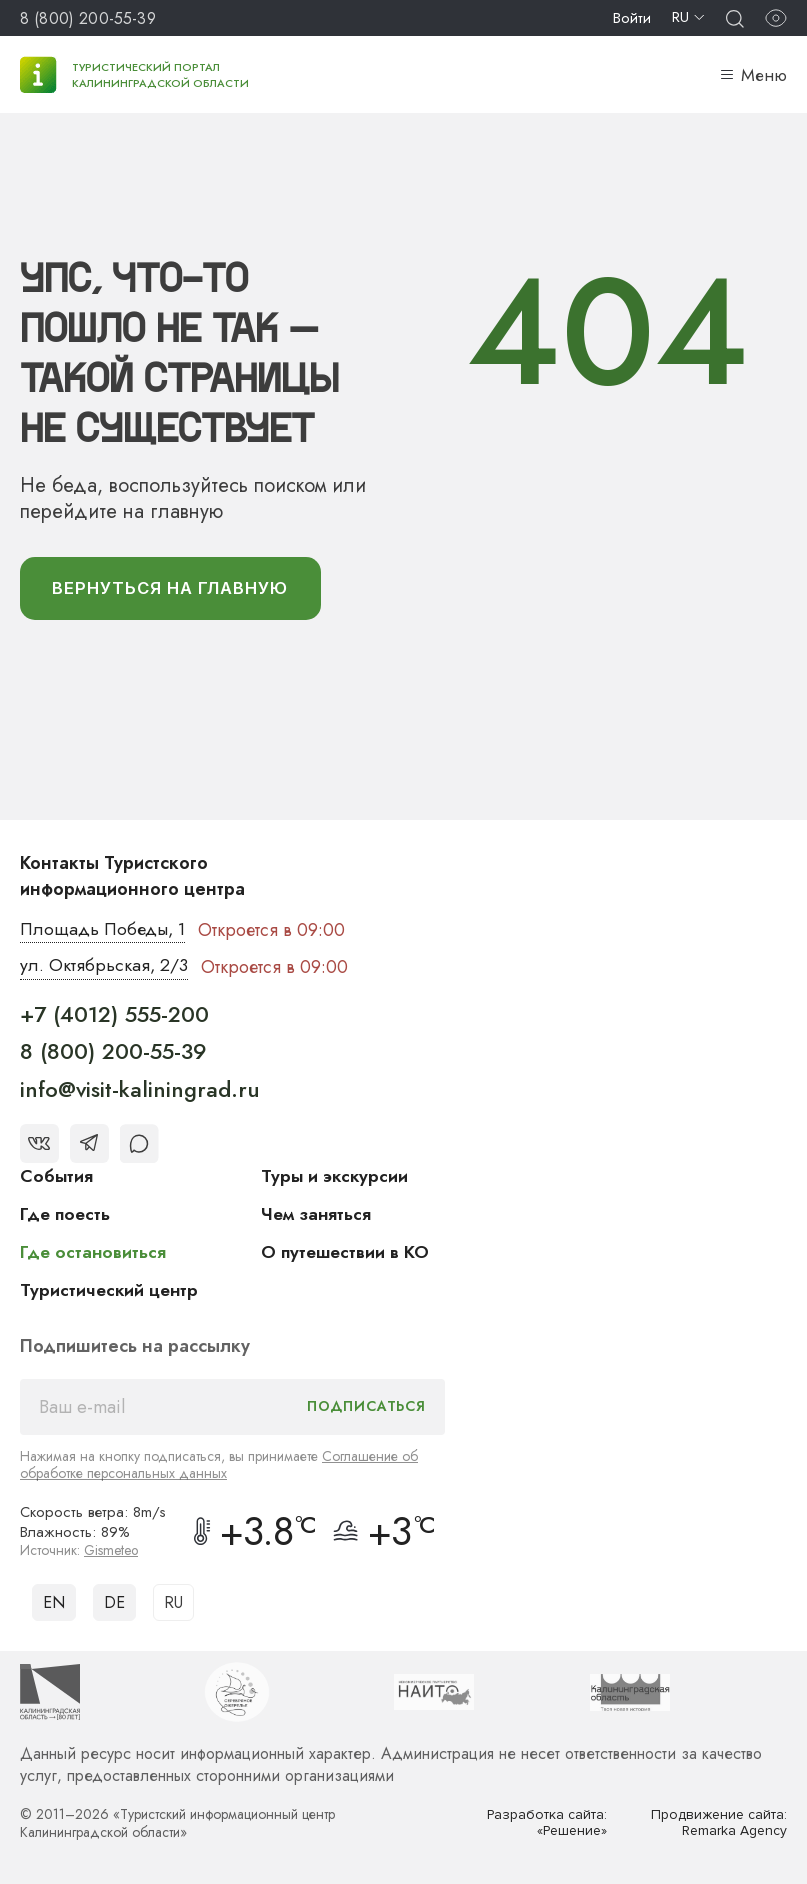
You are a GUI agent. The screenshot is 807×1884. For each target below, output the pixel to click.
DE (114, 1603)
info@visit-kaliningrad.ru (140, 1091)
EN (54, 1603)
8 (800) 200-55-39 (88, 18)
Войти (632, 18)
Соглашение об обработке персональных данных (219, 1466)
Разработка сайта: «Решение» (546, 1824)
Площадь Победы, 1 (104, 931)
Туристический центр (111, 1292)
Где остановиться (94, 1254)
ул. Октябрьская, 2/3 (104, 968)
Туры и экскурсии (336, 1178)
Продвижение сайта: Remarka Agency (718, 1824)
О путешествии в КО (347, 1254)
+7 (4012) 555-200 (114, 1016)
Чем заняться (317, 1216)
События (57, 1178)
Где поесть (66, 1216)
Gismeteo (112, 1552)
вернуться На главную (174, 589)
